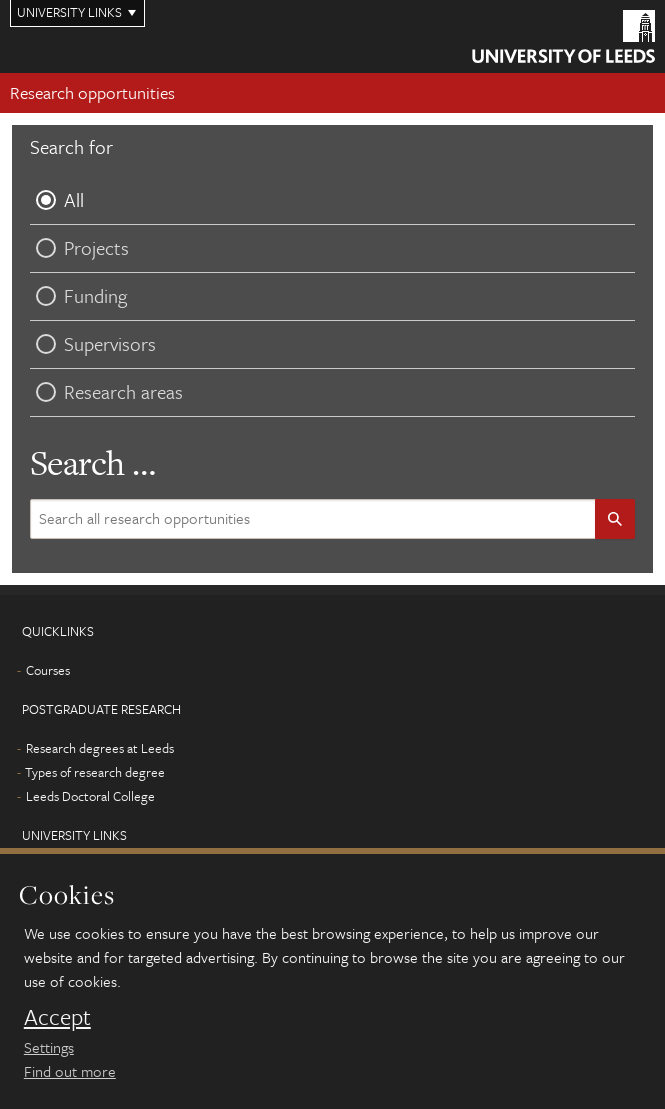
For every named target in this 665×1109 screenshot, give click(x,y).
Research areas (106, 391)
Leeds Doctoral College (90, 796)
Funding (78, 295)
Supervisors (93, 343)
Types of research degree (95, 772)
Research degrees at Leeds (100, 748)
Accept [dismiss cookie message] (57, 1017)
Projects (79, 247)
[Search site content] (318, 519)
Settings (49, 1047)
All (57, 199)
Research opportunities (92, 92)
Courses (48, 670)
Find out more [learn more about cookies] (70, 1071)
